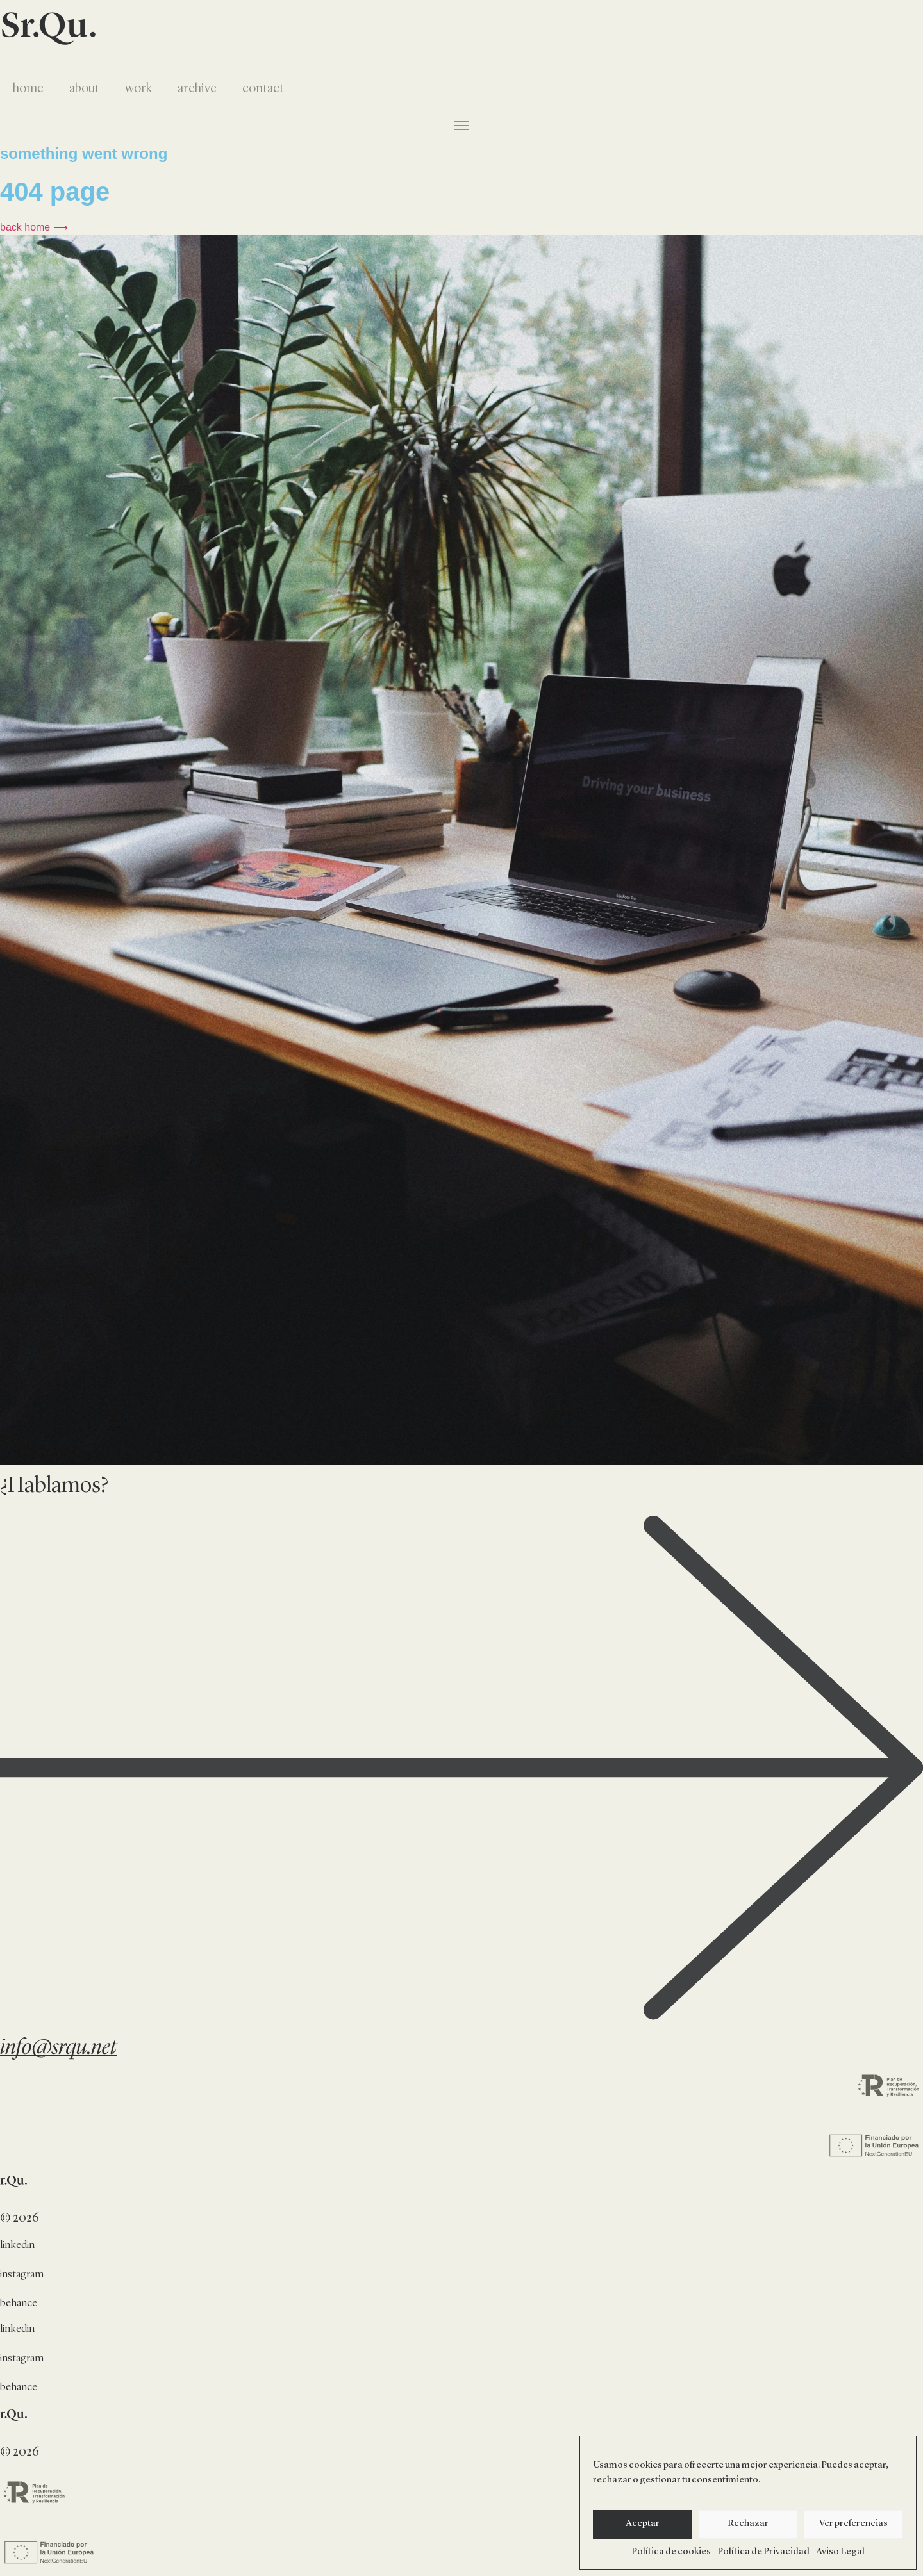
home (28, 89)
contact (263, 89)
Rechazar (748, 2524)
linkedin (17, 2245)
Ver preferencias (853, 2524)
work (138, 89)
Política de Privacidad (763, 2552)
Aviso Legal (840, 2552)
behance (18, 2303)
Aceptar (643, 2524)
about (84, 89)
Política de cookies (671, 2552)
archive (197, 89)
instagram (22, 2274)
